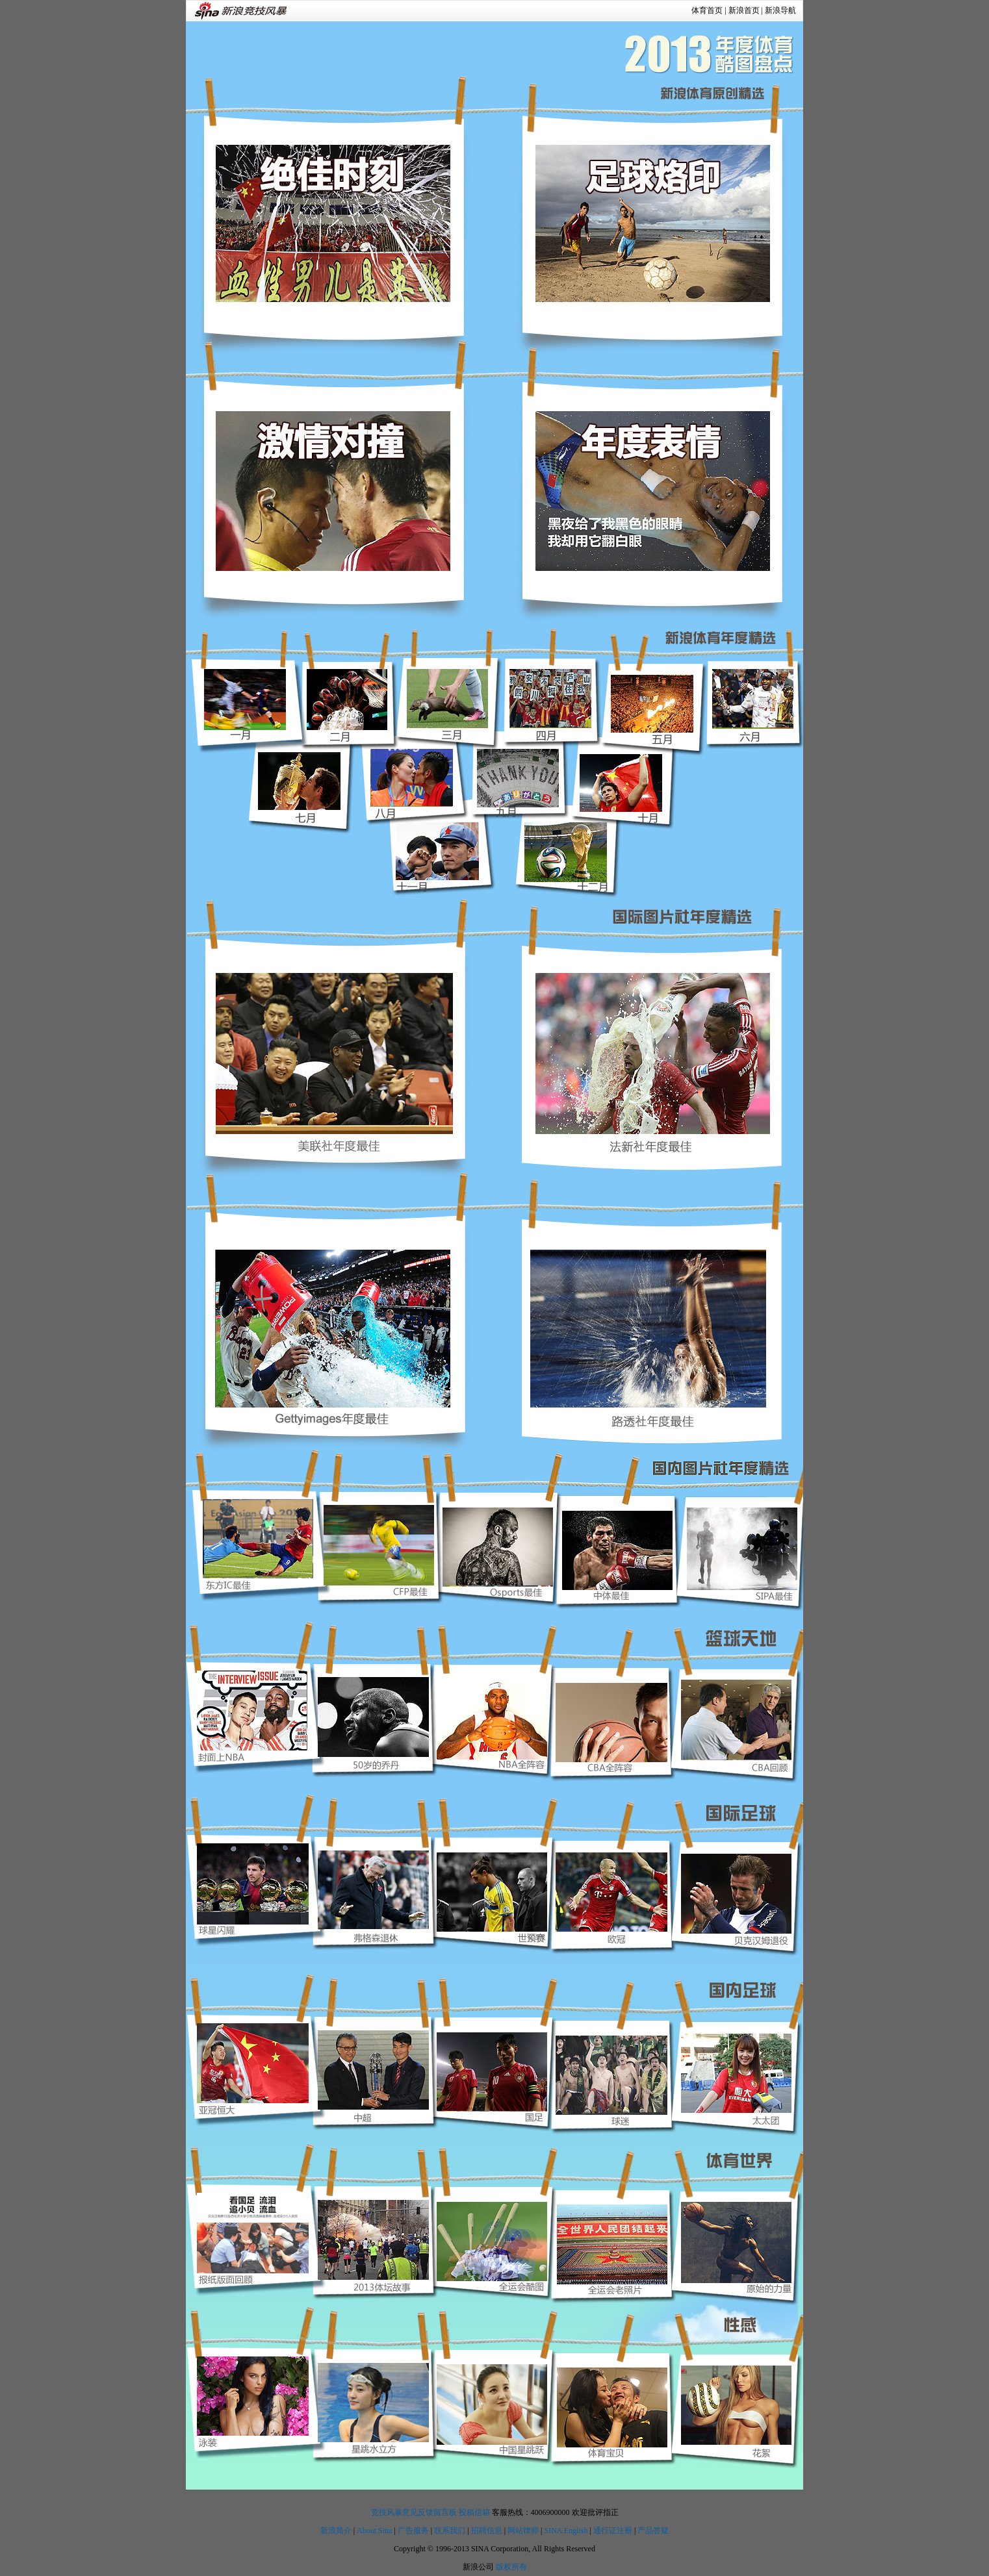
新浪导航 (780, 10)
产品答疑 (653, 2530)
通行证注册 (612, 2530)
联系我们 (449, 2530)
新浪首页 (744, 10)
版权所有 (511, 2566)
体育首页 (707, 10)
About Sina (374, 2530)
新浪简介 (336, 2530)
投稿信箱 (474, 2512)
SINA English (565, 2530)
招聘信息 (486, 2530)
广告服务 (413, 2530)
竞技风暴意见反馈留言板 (414, 2512)
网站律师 (523, 2530)
